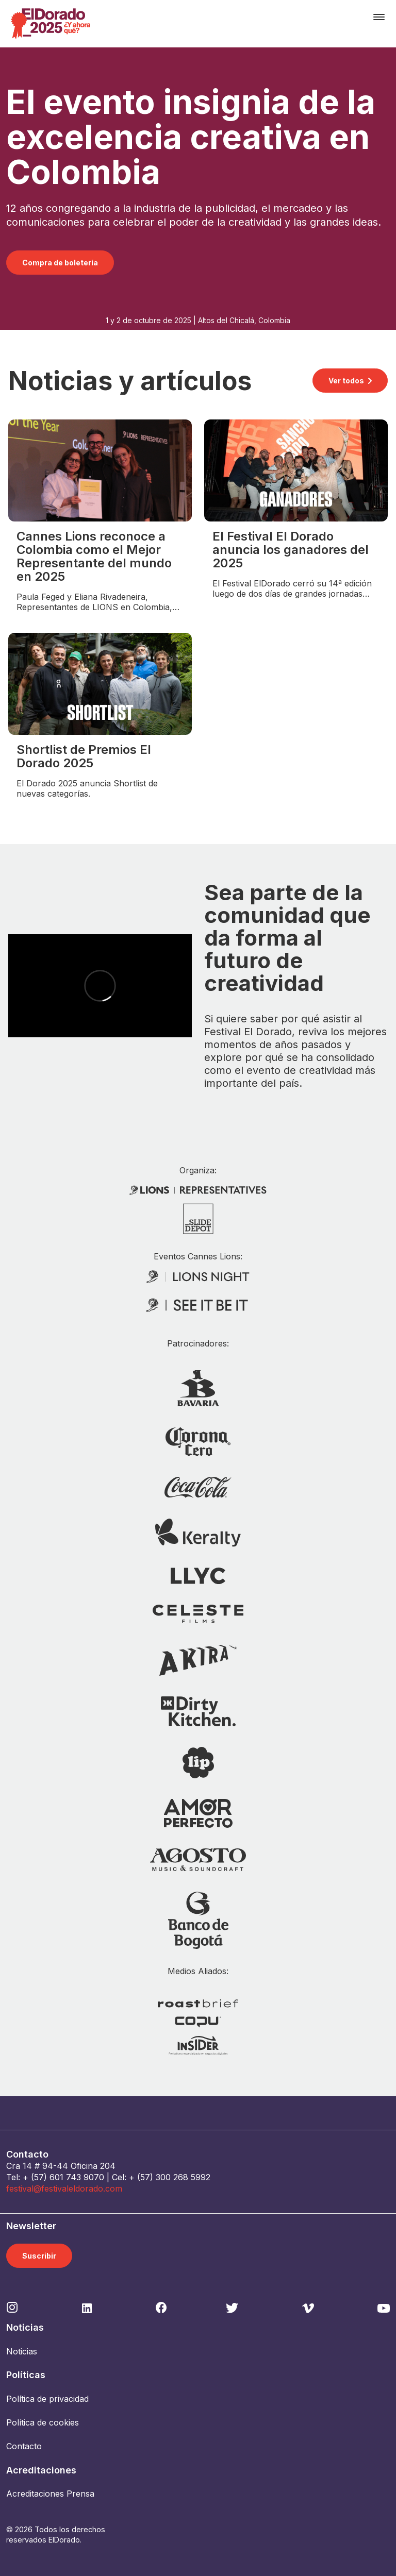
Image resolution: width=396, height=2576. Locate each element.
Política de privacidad (47, 2399)
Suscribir (39, 2255)
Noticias (21, 2351)
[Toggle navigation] (379, 16)
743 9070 (85, 2177)
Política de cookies (42, 2422)
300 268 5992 (183, 2177)
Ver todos (346, 380)
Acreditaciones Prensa (50, 2493)
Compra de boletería (60, 262)
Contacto (24, 2446)
